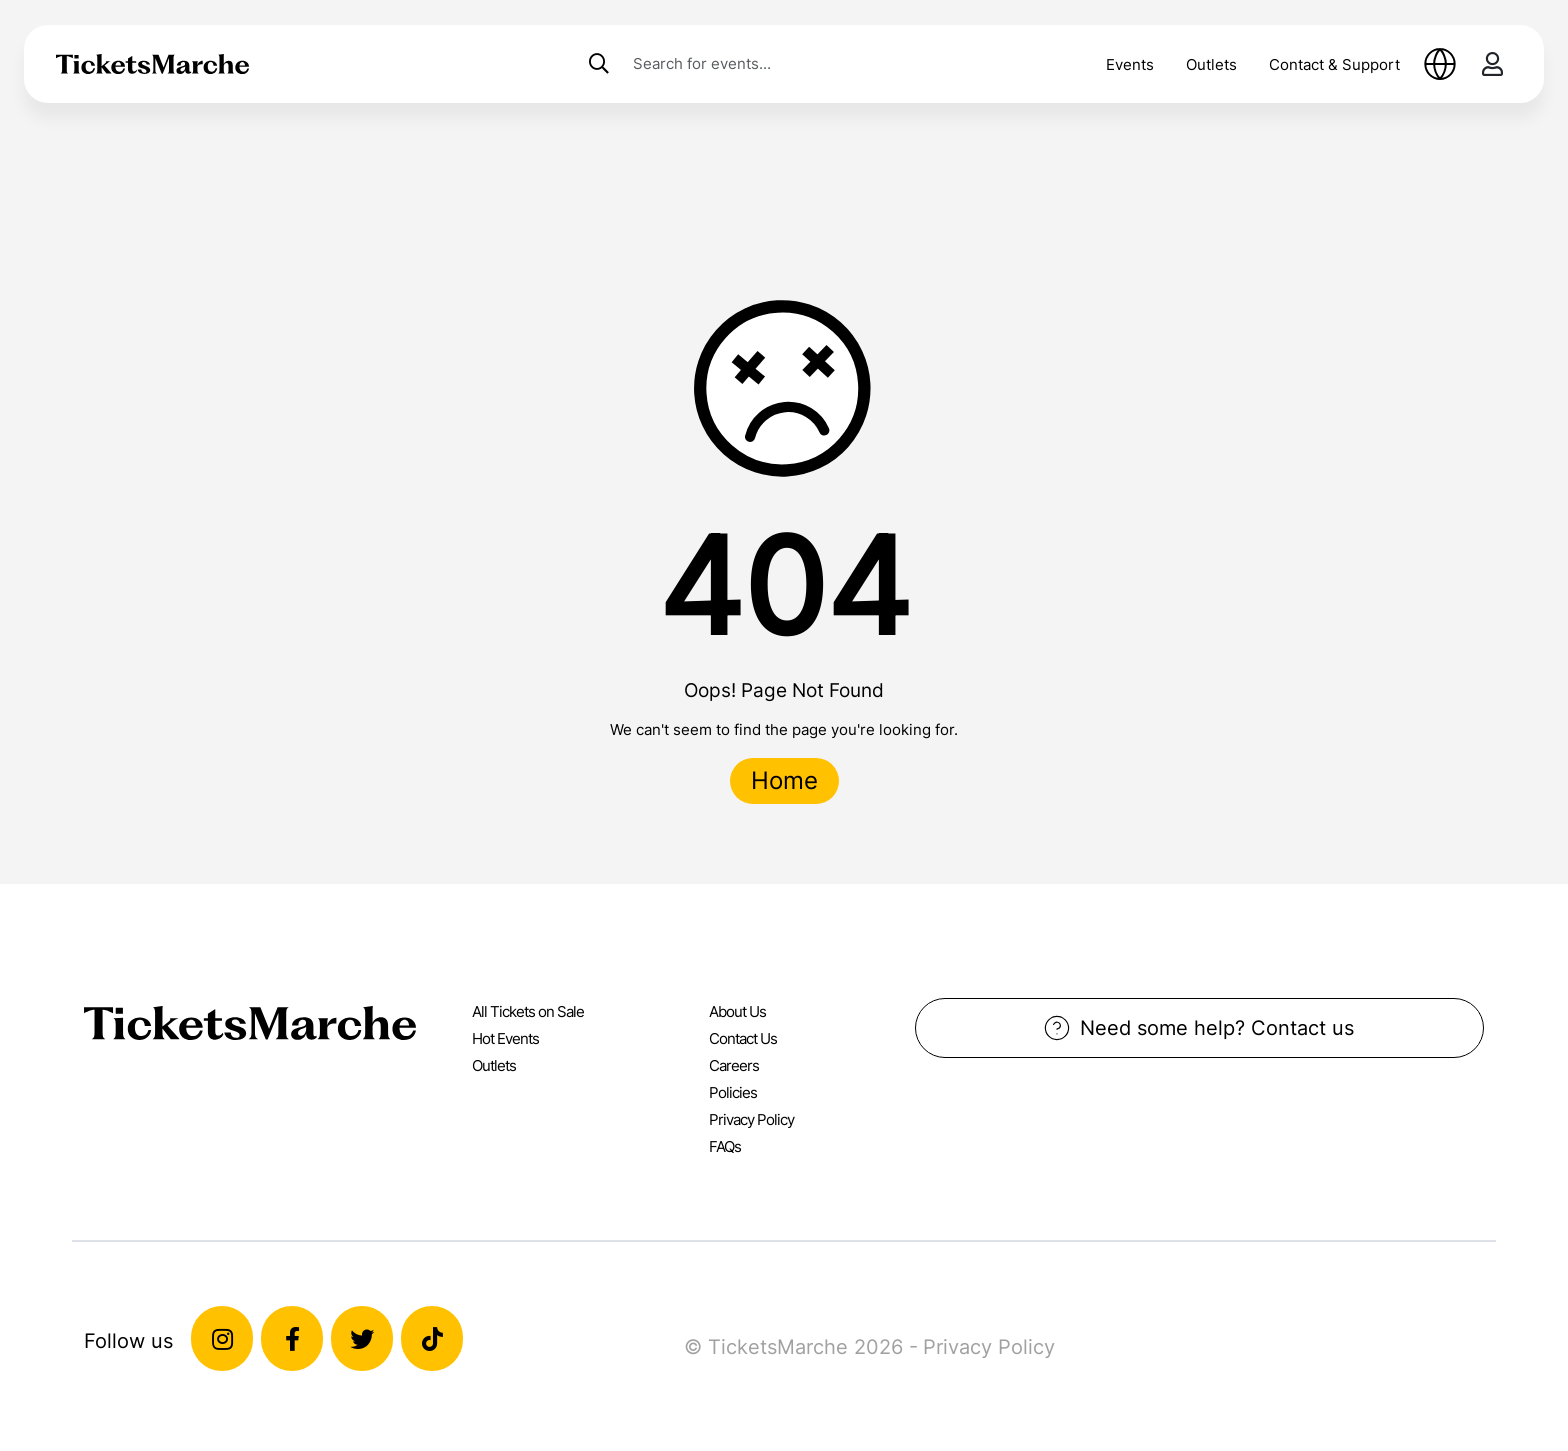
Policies (733, 1092)
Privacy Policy (751, 1119)
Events (1130, 64)
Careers (734, 1065)
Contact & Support (1334, 64)
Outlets (1211, 64)
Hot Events (505, 1038)
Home (784, 780)
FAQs (725, 1146)
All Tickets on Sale (528, 1011)
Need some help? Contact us (1199, 1028)
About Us (737, 1011)
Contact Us (743, 1038)
